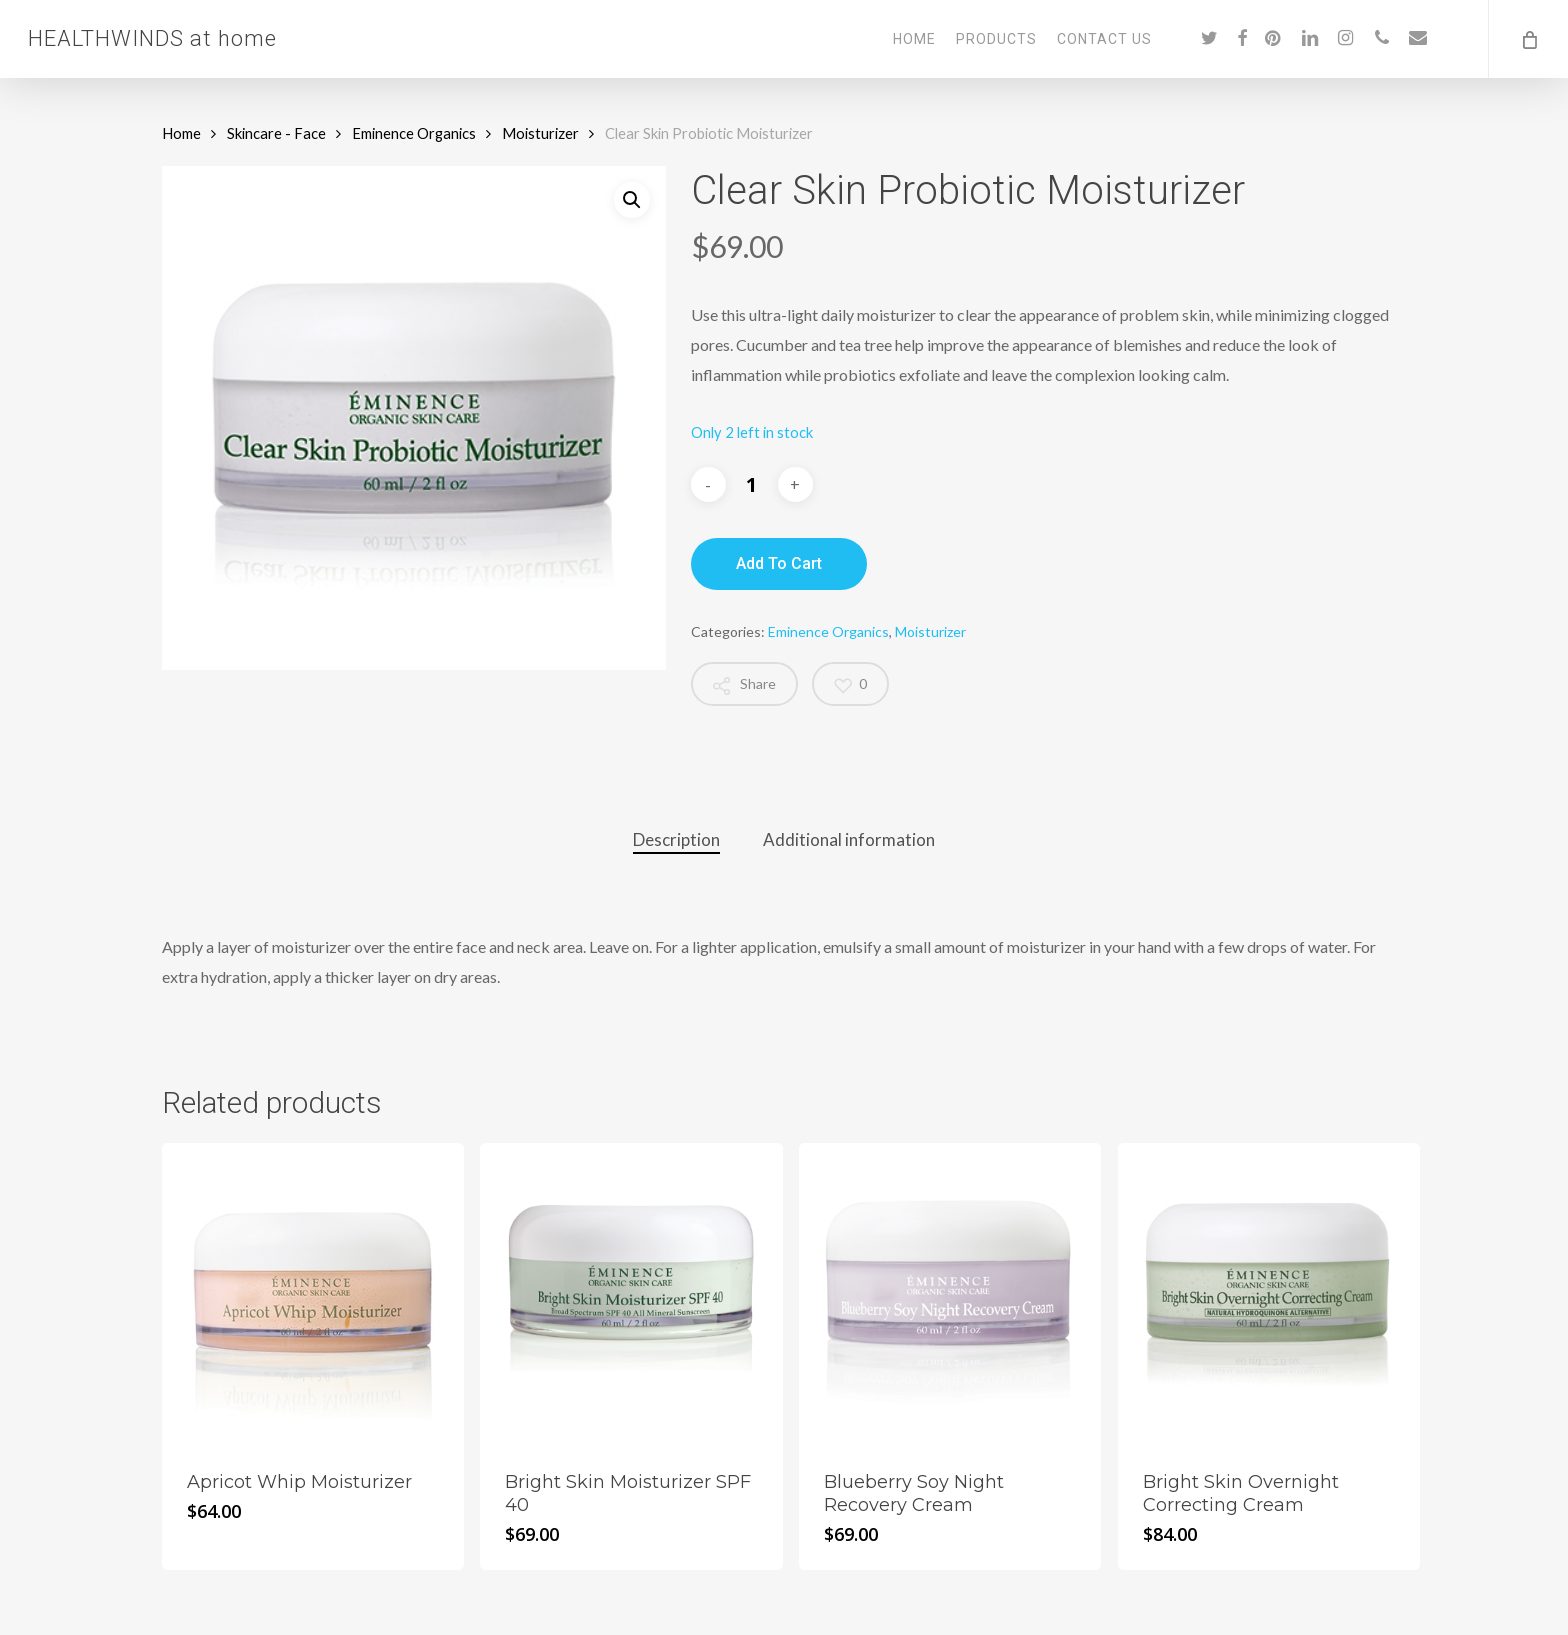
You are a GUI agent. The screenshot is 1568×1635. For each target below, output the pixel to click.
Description (676, 839)
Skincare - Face (276, 133)
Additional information (849, 839)
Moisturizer (540, 133)
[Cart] (1528, 39)
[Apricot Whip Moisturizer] (313, 1294)
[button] (632, 200)
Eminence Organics (414, 133)
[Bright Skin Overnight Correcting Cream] (1269, 1294)
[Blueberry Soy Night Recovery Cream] (950, 1294)
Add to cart (779, 563)
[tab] (676, 840)
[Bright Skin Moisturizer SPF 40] (631, 1294)
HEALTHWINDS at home (152, 39)
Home (181, 133)
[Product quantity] (752, 485)
